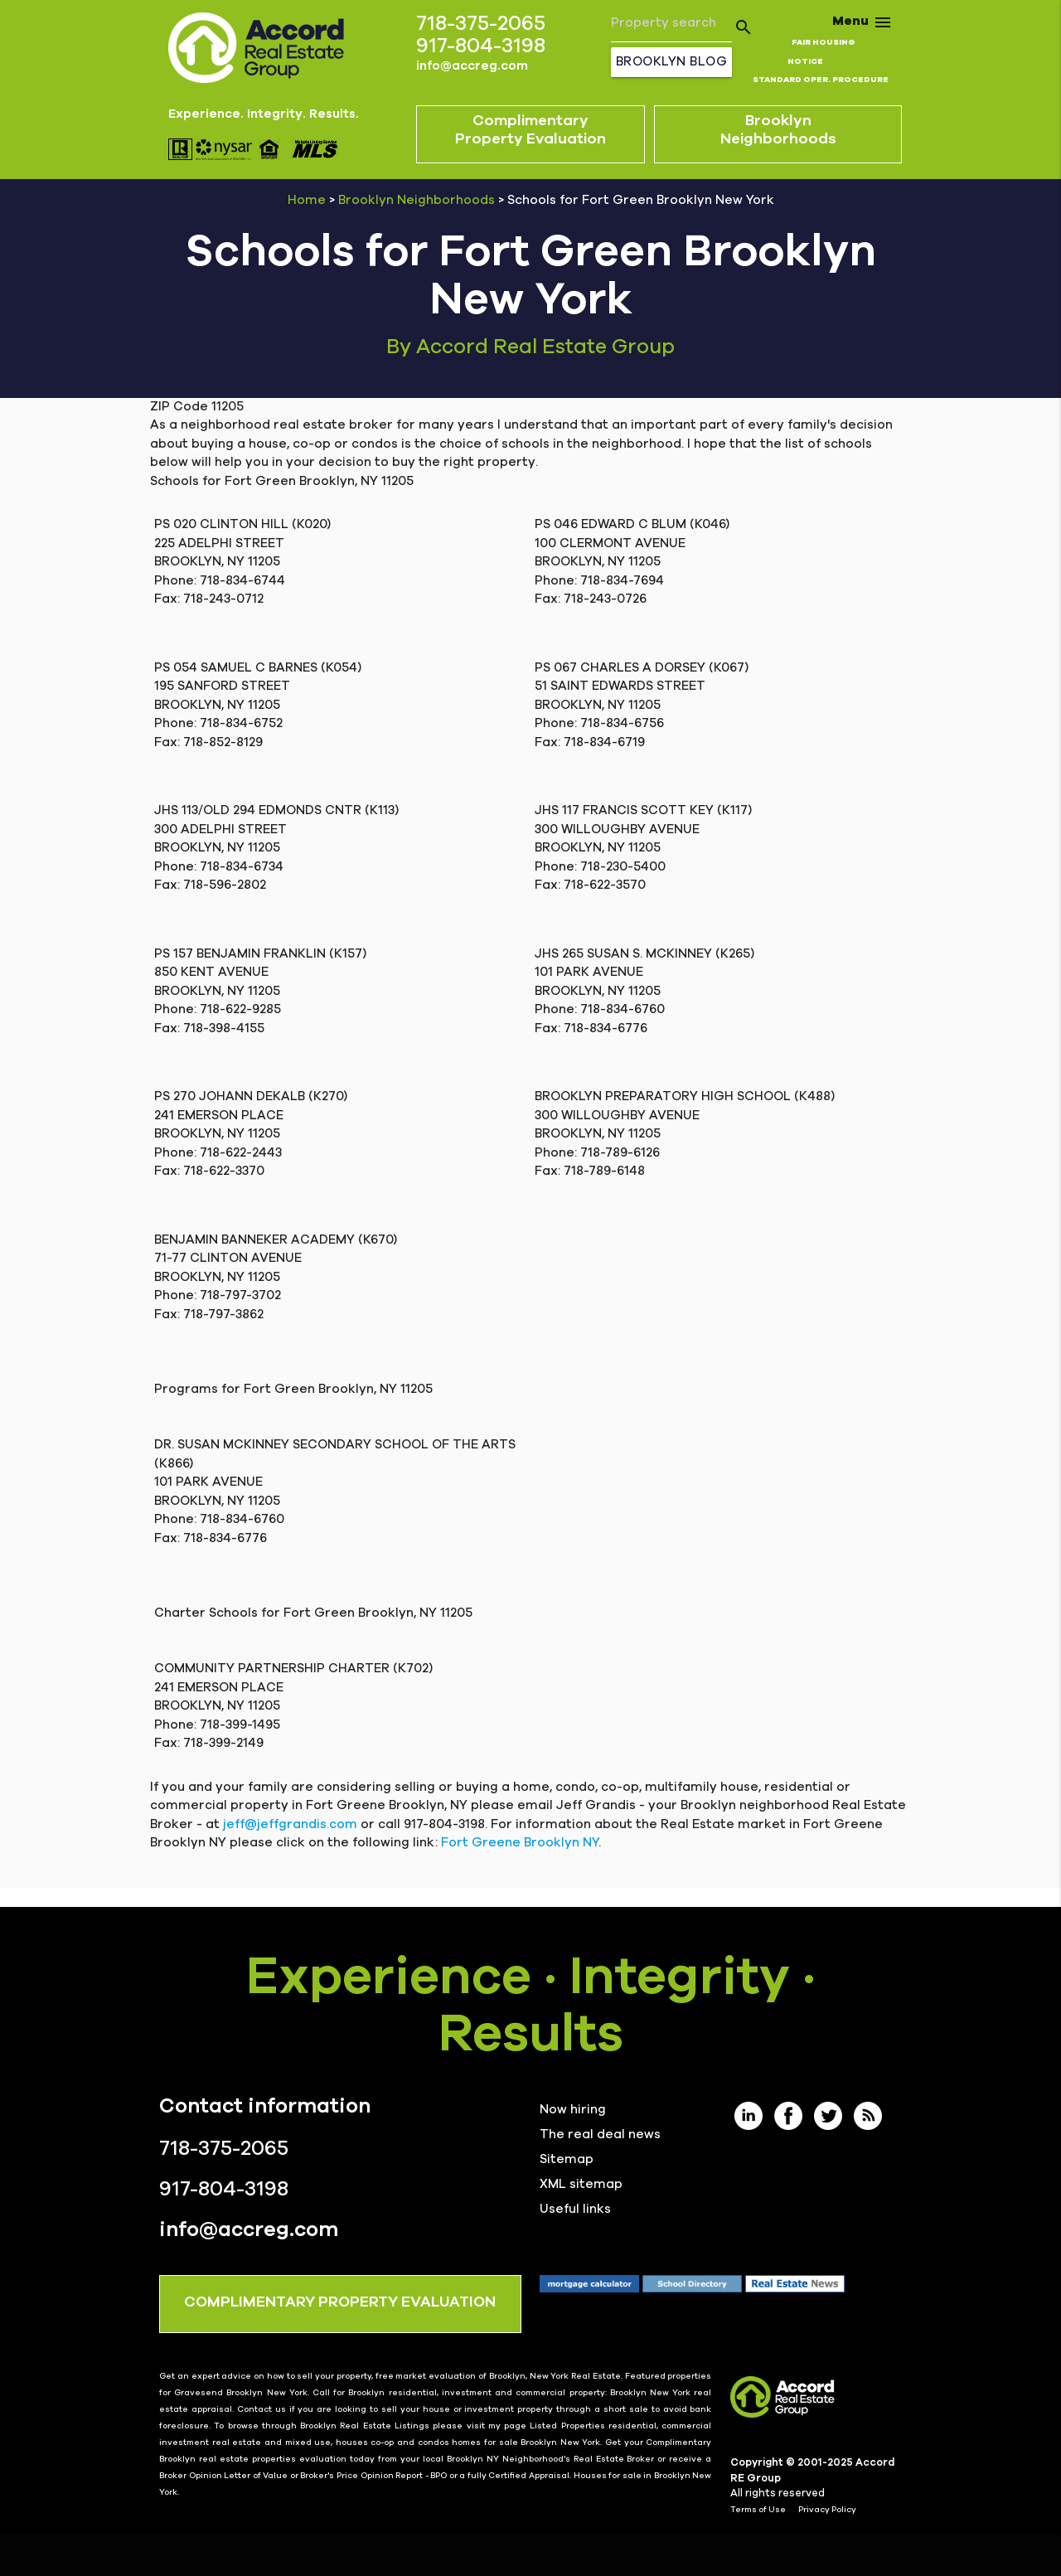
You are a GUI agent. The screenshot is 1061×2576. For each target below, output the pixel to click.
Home (307, 200)
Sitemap (566, 2159)
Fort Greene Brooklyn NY (519, 1842)
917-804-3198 (480, 46)
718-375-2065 (480, 23)
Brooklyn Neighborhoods (416, 200)
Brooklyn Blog (672, 62)
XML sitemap (581, 2184)
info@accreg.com (472, 66)
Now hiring (573, 2109)
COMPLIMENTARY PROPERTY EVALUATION (340, 2302)
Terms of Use (758, 2510)
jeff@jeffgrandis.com (290, 1824)
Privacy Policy (827, 2510)
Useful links (575, 2209)
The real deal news (600, 2134)
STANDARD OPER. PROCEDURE (821, 79)
